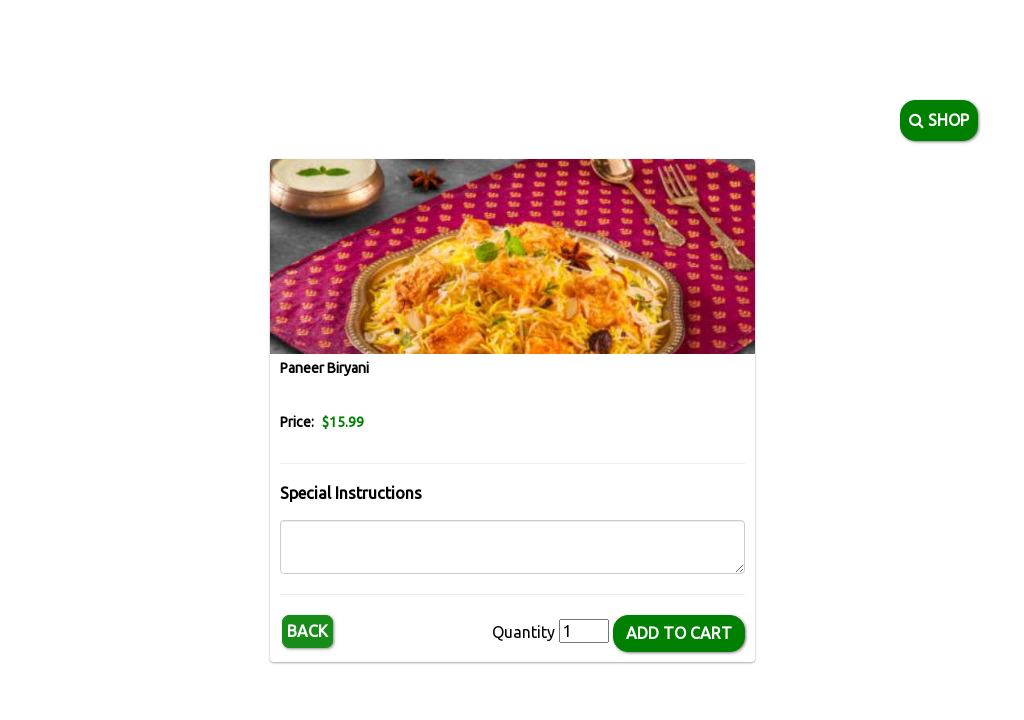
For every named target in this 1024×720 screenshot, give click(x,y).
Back (307, 631)
